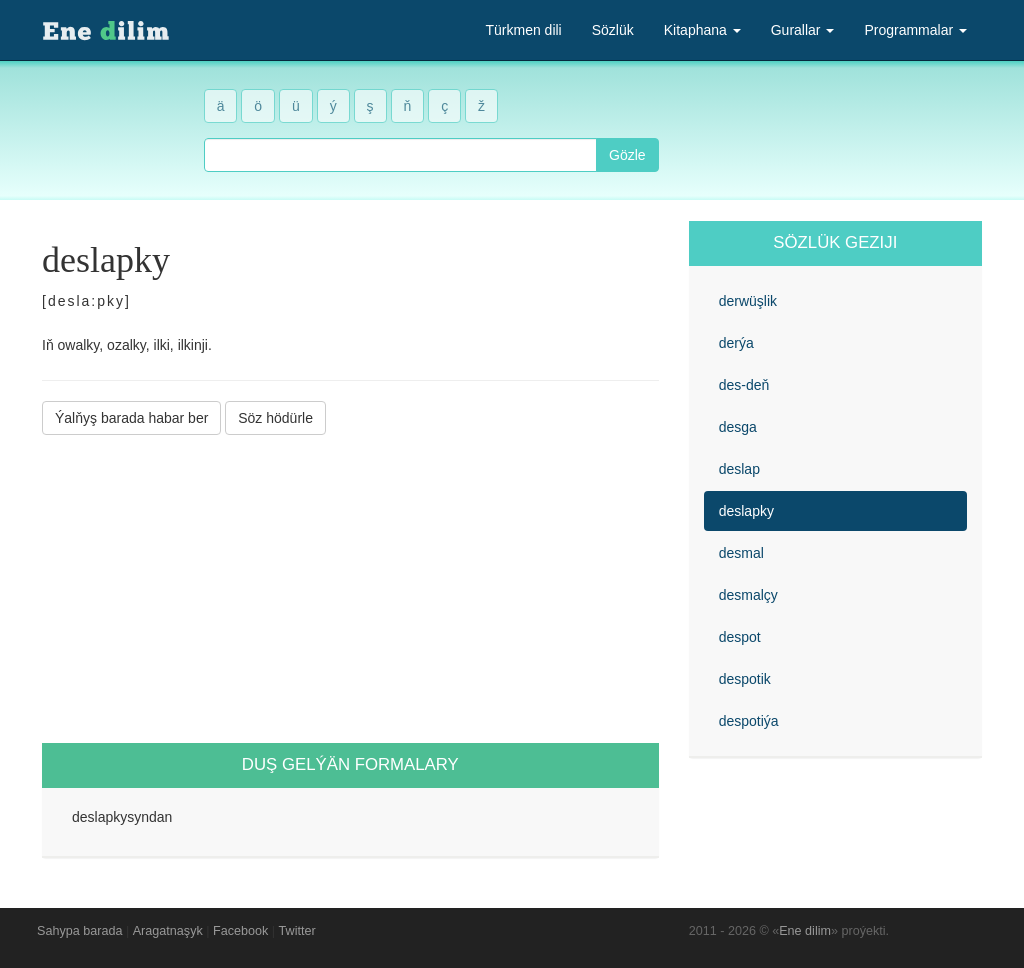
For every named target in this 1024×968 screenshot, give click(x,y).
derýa (736, 343)
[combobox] (400, 155)
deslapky (746, 511)
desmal (741, 553)
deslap (739, 469)
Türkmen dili (523, 30)
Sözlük (613, 30)
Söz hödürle (275, 418)
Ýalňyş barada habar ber (131, 418)
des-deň (744, 385)
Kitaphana (702, 30)
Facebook (240, 931)
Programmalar (915, 30)
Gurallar (803, 30)
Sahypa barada (79, 931)
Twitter (297, 931)
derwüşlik (748, 301)
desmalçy (748, 595)
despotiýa (749, 721)
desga (738, 427)
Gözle (627, 155)
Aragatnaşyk (168, 931)
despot (740, 637)
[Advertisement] (350, 589)
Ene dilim (805, 931)
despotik (745, 679)
